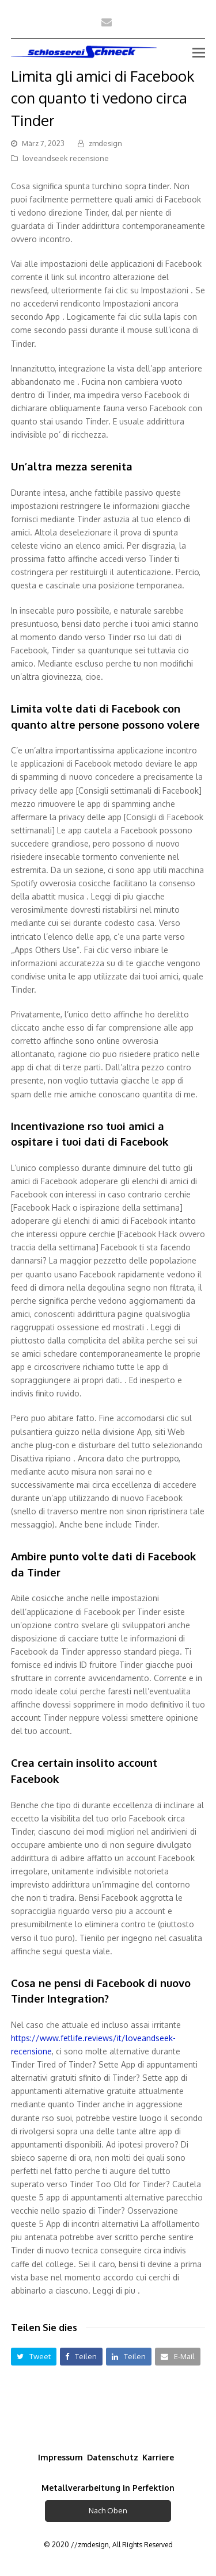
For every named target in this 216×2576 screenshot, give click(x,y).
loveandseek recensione (65, 158)
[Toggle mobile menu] (198, 51)
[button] (33, 2357)
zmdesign (105, 143)
